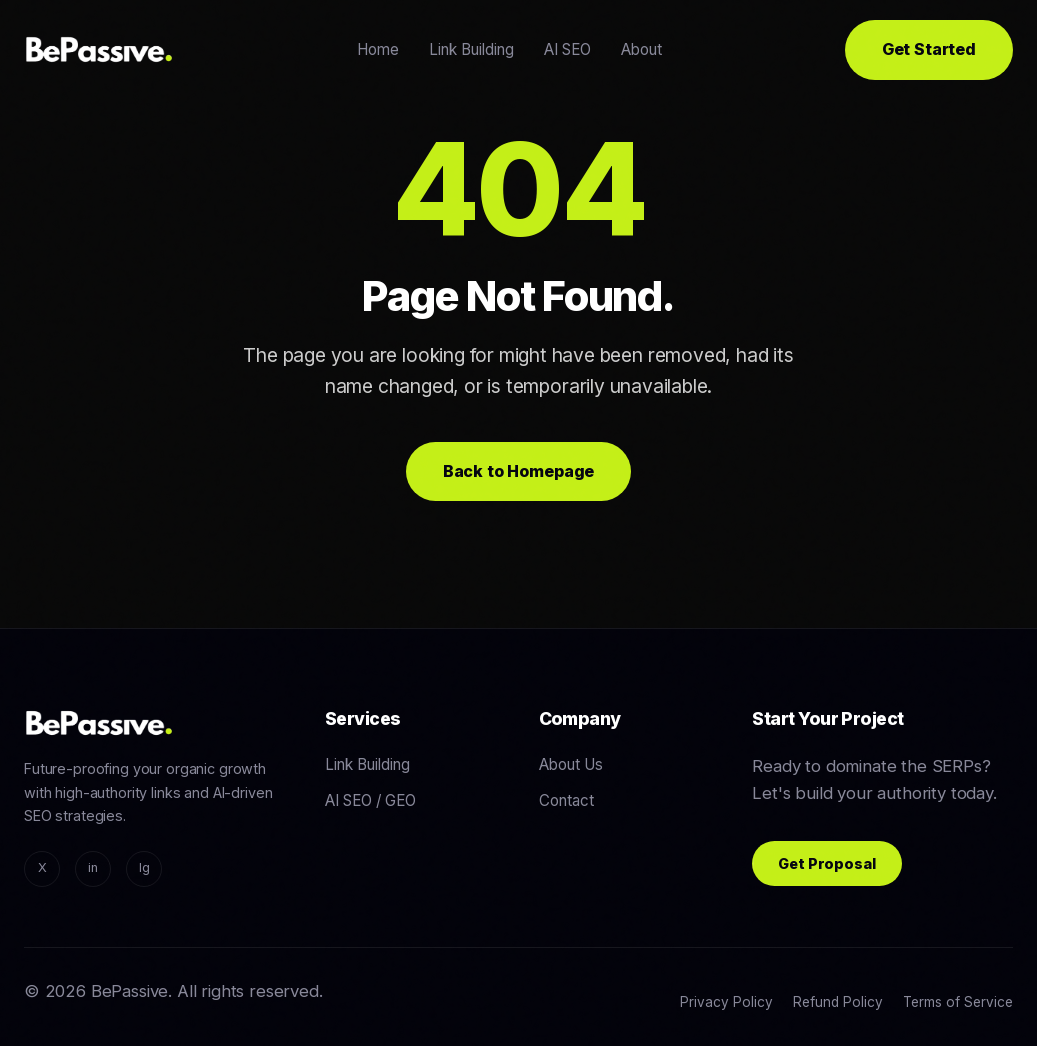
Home (378, 49)
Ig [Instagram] (144, 867)
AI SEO (567, 49)
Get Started (929, 49)
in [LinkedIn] (93, 867)
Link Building (471, 49)
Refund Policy (838, 1002)
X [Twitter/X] (42, 867)
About (641, 49)
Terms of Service (958, 1002)
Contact (566, 800)
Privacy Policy (726, 1002)
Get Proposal (826, 863)
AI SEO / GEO (370, 800)
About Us (571, 764)
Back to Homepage (518, 471)
